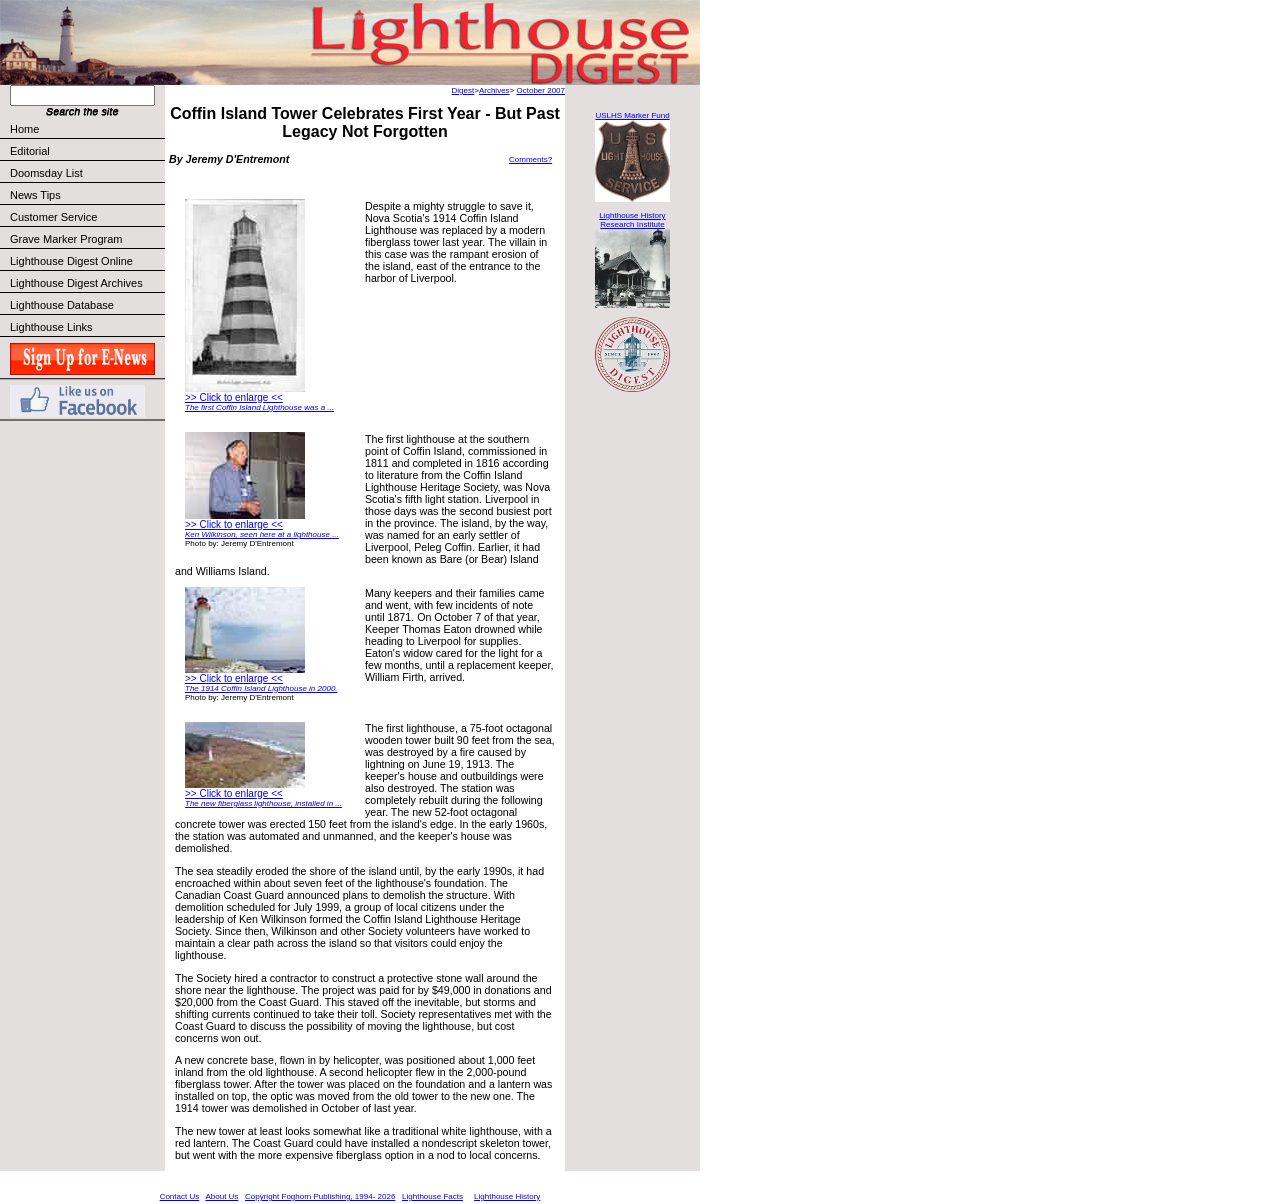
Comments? (530, 159)
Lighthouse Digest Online (71, 261)
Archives (494, 90)
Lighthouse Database (62, 305)
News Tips (35, 195)
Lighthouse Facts (432, 1196)
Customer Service (86, 217)
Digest (463, 90)
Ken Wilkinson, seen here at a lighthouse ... (262, 534)
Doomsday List (46, 173)
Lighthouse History (507, 1196)
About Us (221, 1196)
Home (24, 129)
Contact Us (180, 1196)
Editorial (86, 151)
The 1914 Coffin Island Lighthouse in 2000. (261, 688)
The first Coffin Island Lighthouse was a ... (259, 407)
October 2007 (541, 90)
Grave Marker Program (66, 239)
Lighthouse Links (51, 327)
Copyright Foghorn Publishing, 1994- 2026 (320, 1196)
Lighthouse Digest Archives (76, 283)
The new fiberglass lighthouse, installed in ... (263, 803)
